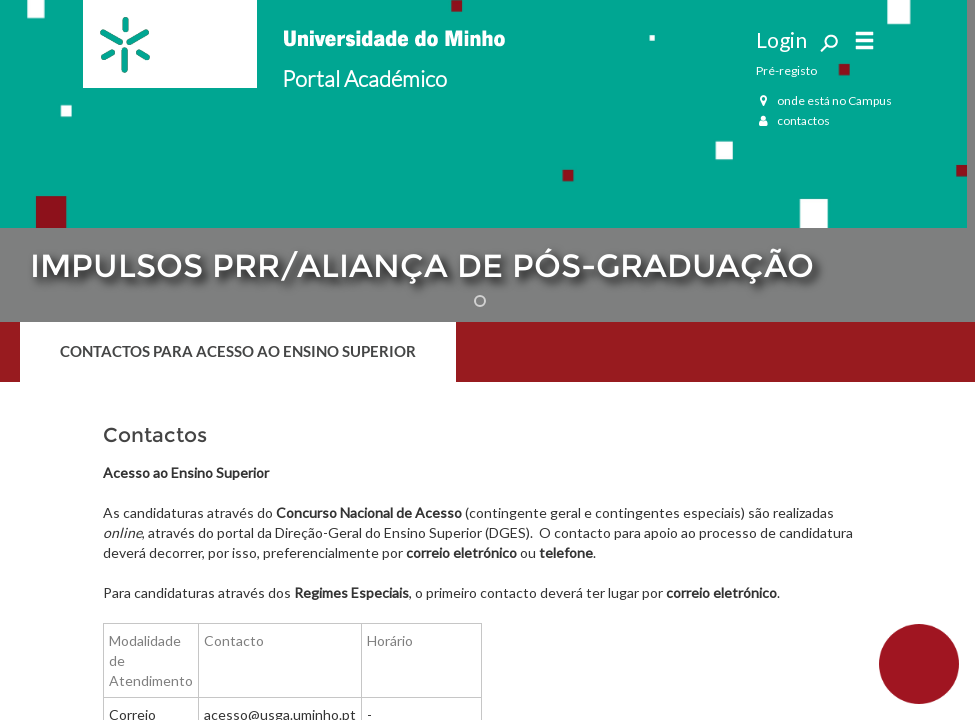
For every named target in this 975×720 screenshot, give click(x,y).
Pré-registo (786, 70)
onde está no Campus (824, 100)
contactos (793, 120)
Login (781, 39)
